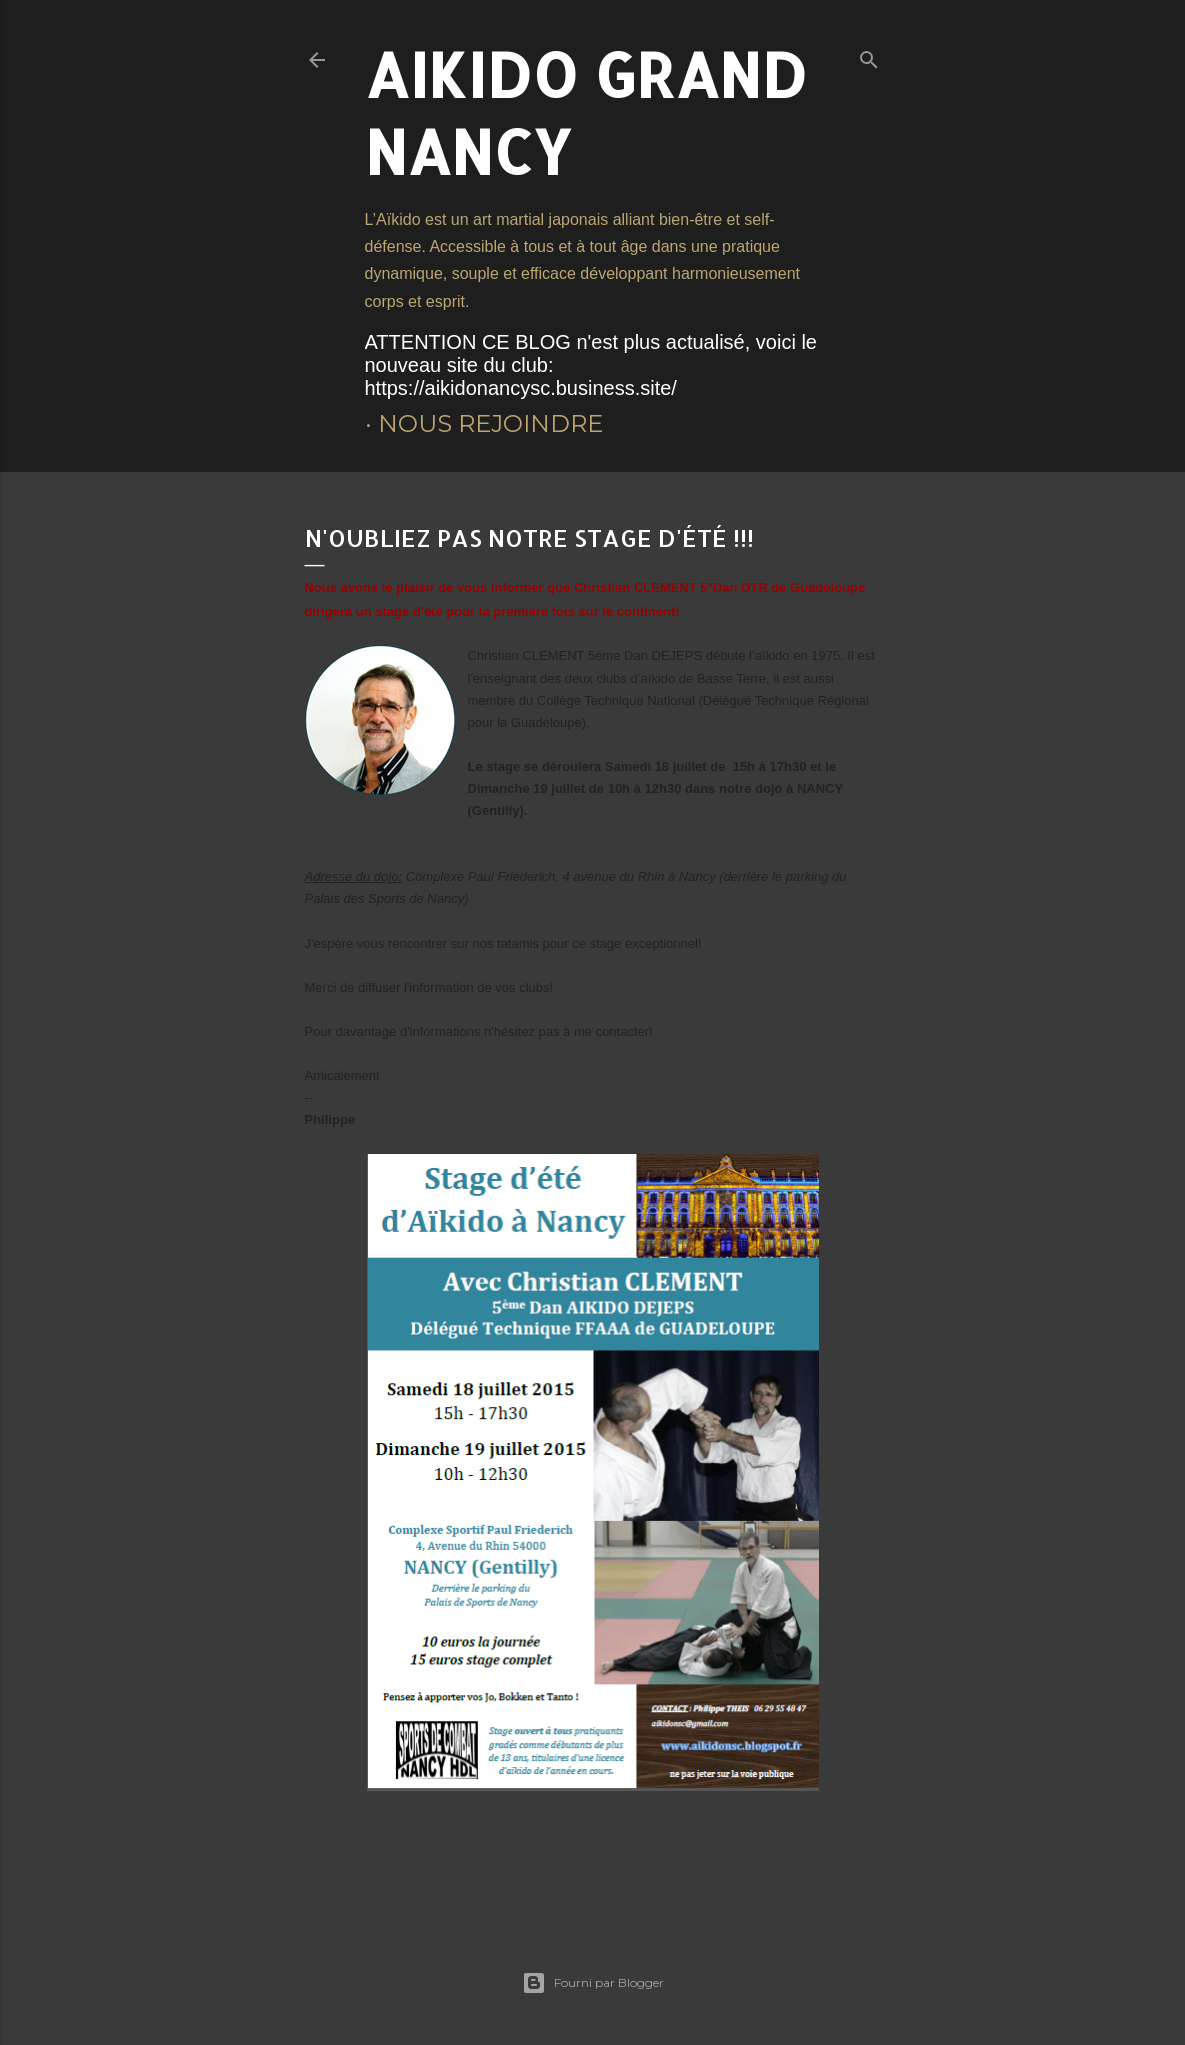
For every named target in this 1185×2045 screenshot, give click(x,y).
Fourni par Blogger (593, 1983)
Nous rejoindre (490, 423)
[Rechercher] (869, 55)
